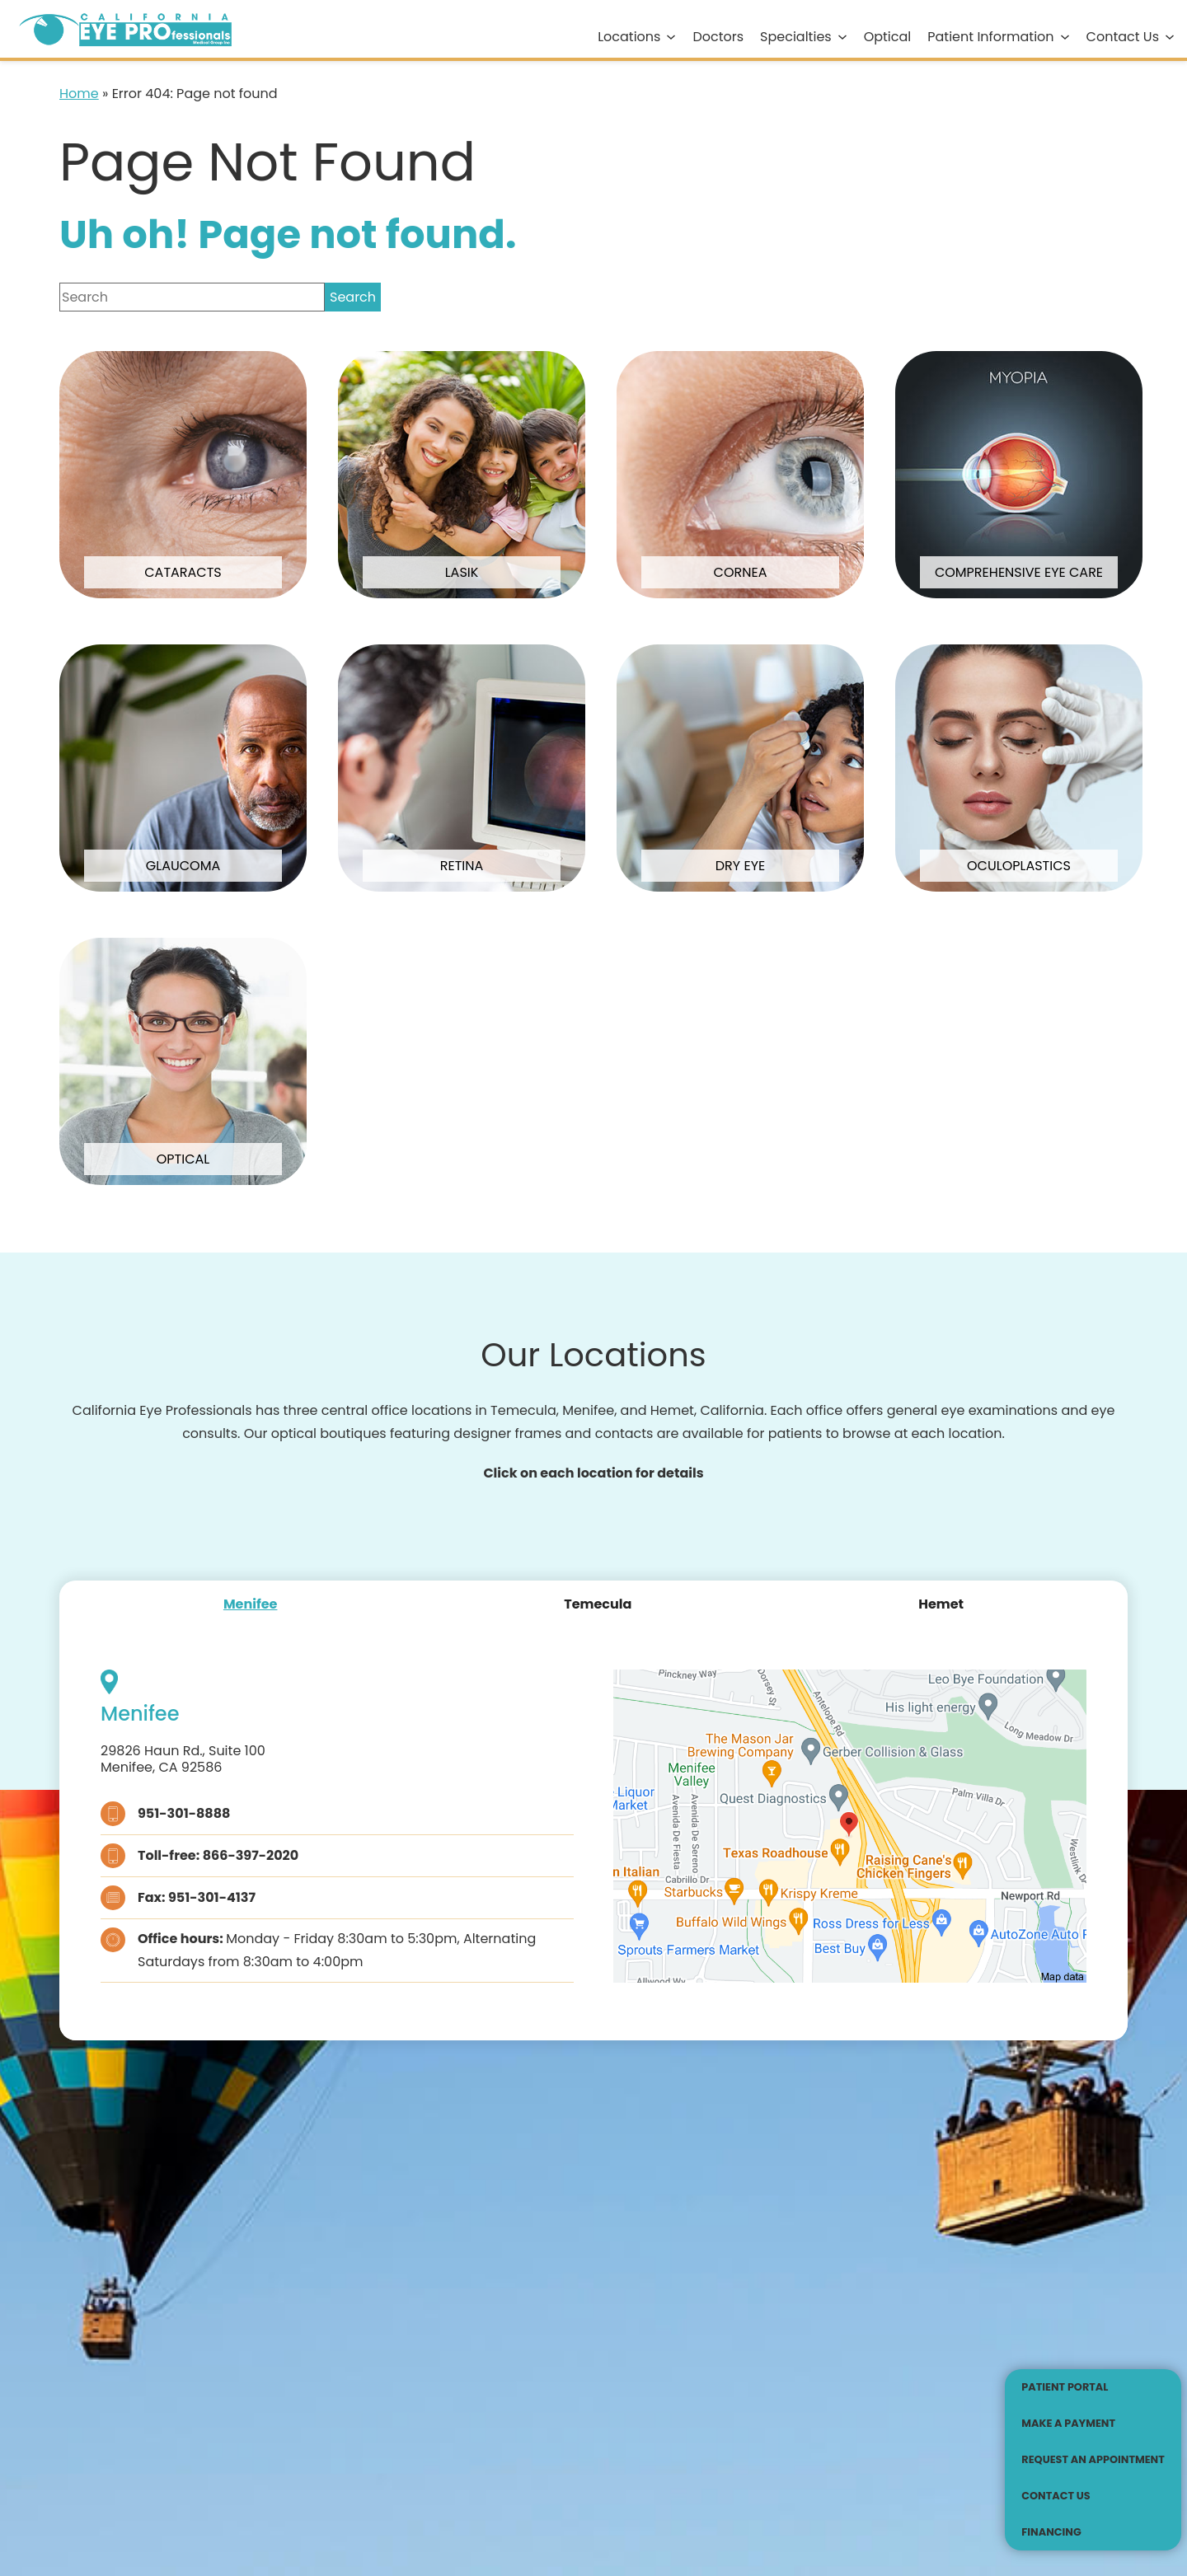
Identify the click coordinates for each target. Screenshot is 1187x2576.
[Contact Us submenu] (1170, 37)
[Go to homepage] (118, 29)
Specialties (796, 36)
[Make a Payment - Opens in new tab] (1093, 2423)
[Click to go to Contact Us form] (1093, 2496)
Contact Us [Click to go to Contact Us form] (1122, 36)
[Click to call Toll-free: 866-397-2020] (337, 1856)
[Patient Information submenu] (1065, 37)
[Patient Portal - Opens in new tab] (1093, 2387)
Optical (888, 36)
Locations (629, 36)
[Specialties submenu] (842, 37)
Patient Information (990, 36)
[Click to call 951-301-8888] (337, 1814)
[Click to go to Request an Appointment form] (1093, 2460)
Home (79, 93)
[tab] (250, 1604)
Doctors (718, 36)
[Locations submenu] (671, 37)
